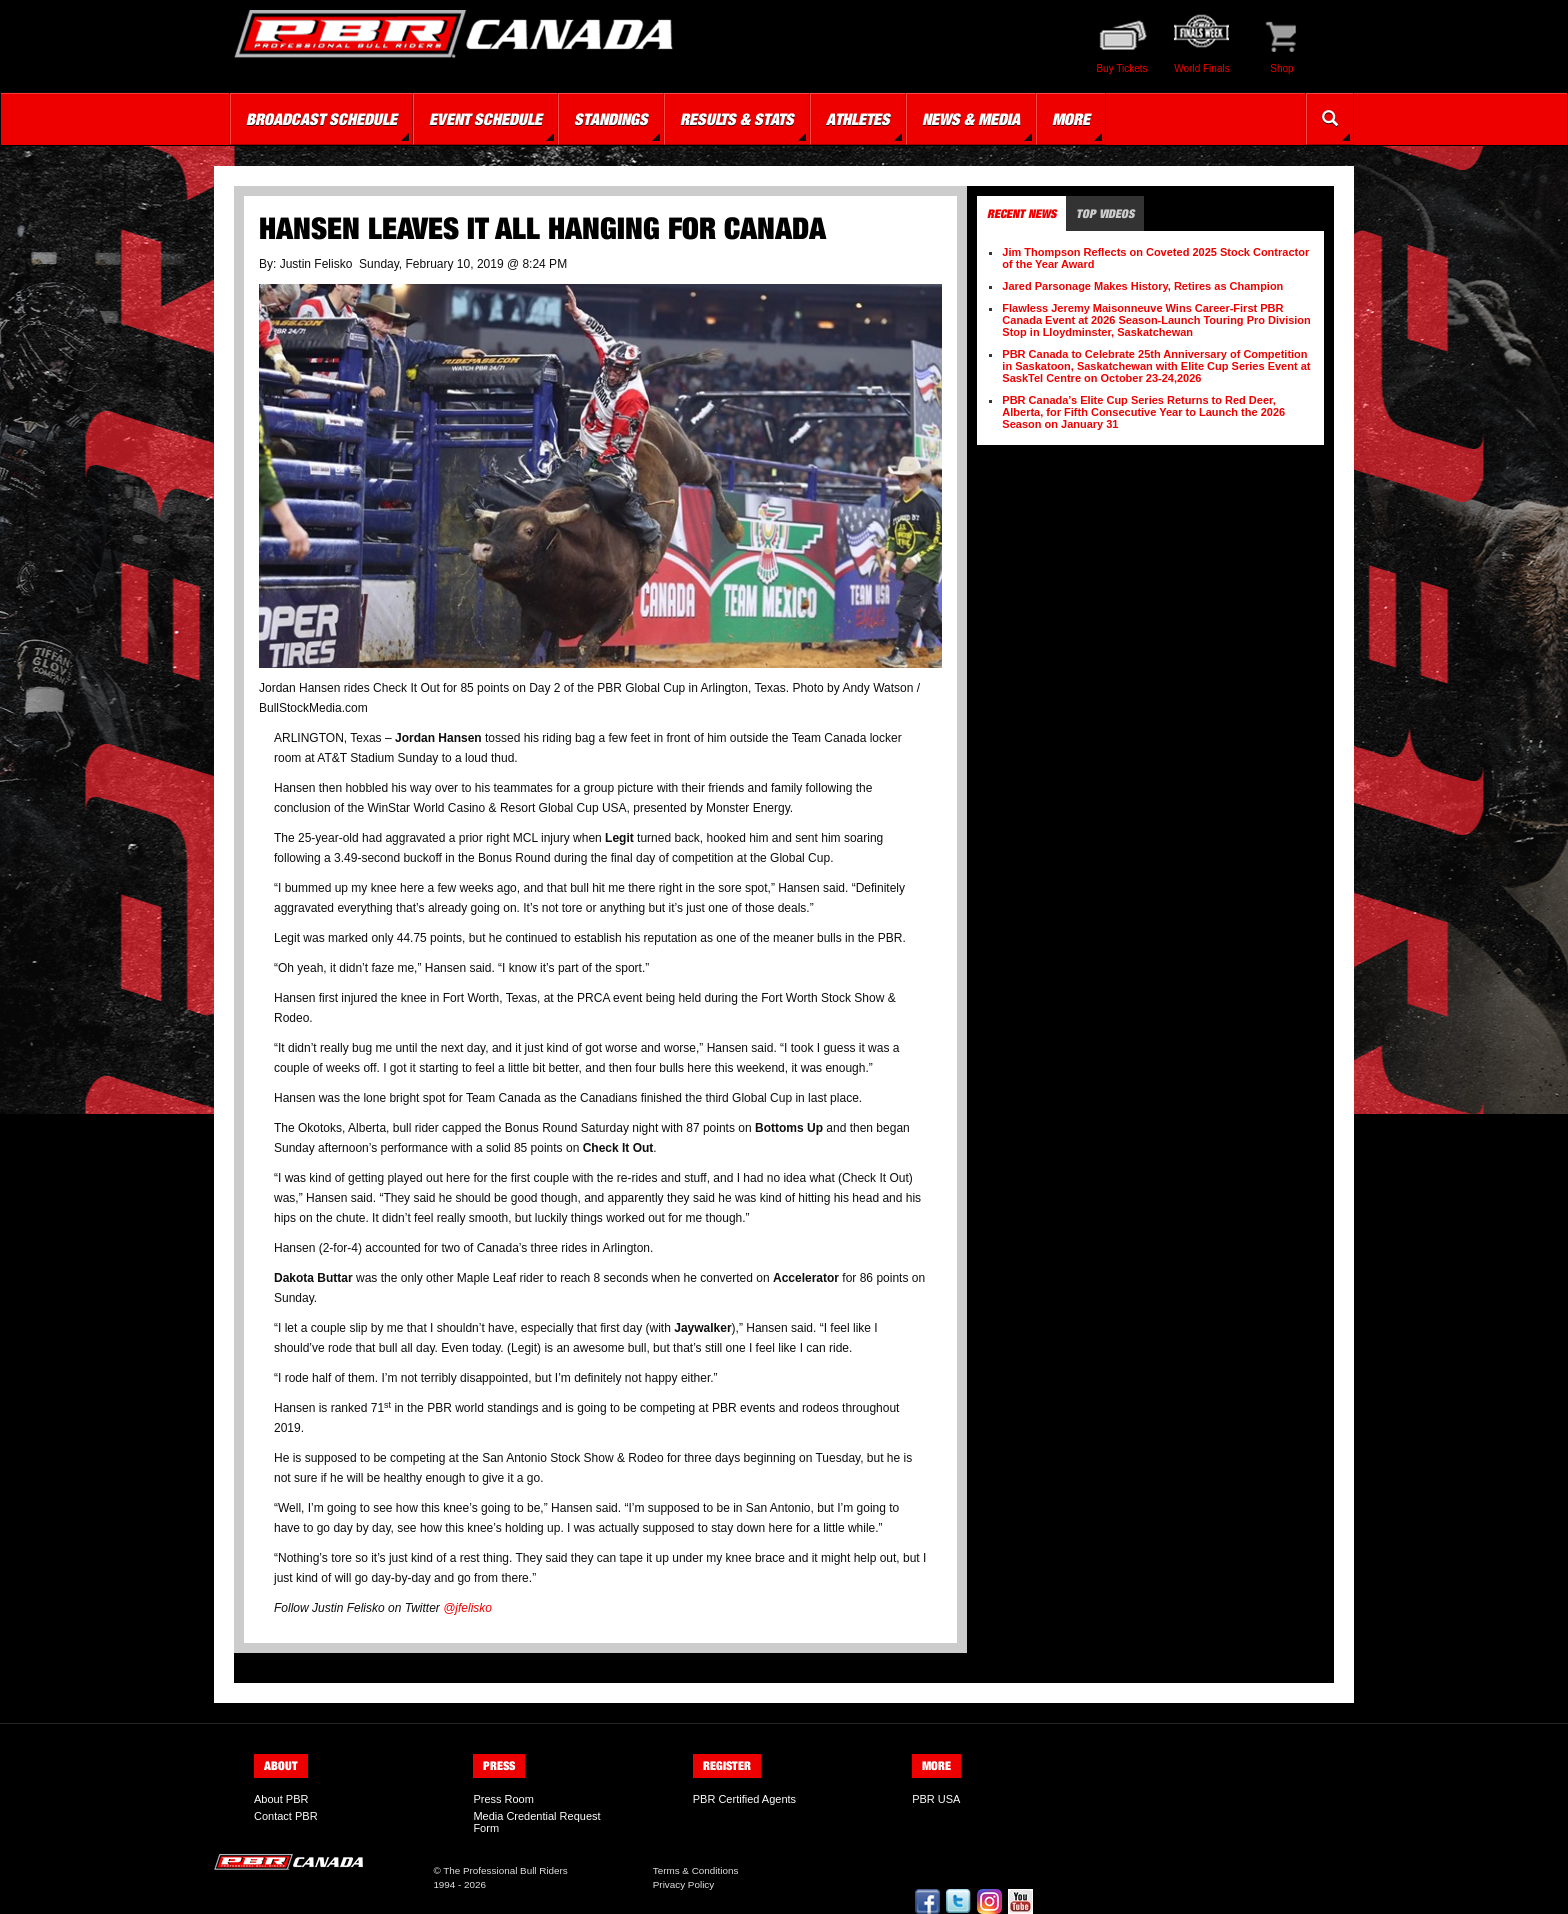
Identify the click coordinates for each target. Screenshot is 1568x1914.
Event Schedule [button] (485, 119)
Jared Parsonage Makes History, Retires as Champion (1142, 286)
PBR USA (936, 1799)
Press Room (503, 1799)
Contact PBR (286, 1816)
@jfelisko (467, 1608)
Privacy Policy (683, 1884)
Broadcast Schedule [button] (321, 119)
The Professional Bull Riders (505, 1870)
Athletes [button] (858, 119)
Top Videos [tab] (1105, 213)
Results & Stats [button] (737, 119)
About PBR (281, 1799)
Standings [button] (611, 119)
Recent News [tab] (1021, 213)
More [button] (1071, 119)
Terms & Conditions (696, 1870)
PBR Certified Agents (744, 1799)
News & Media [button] (971, 119)
